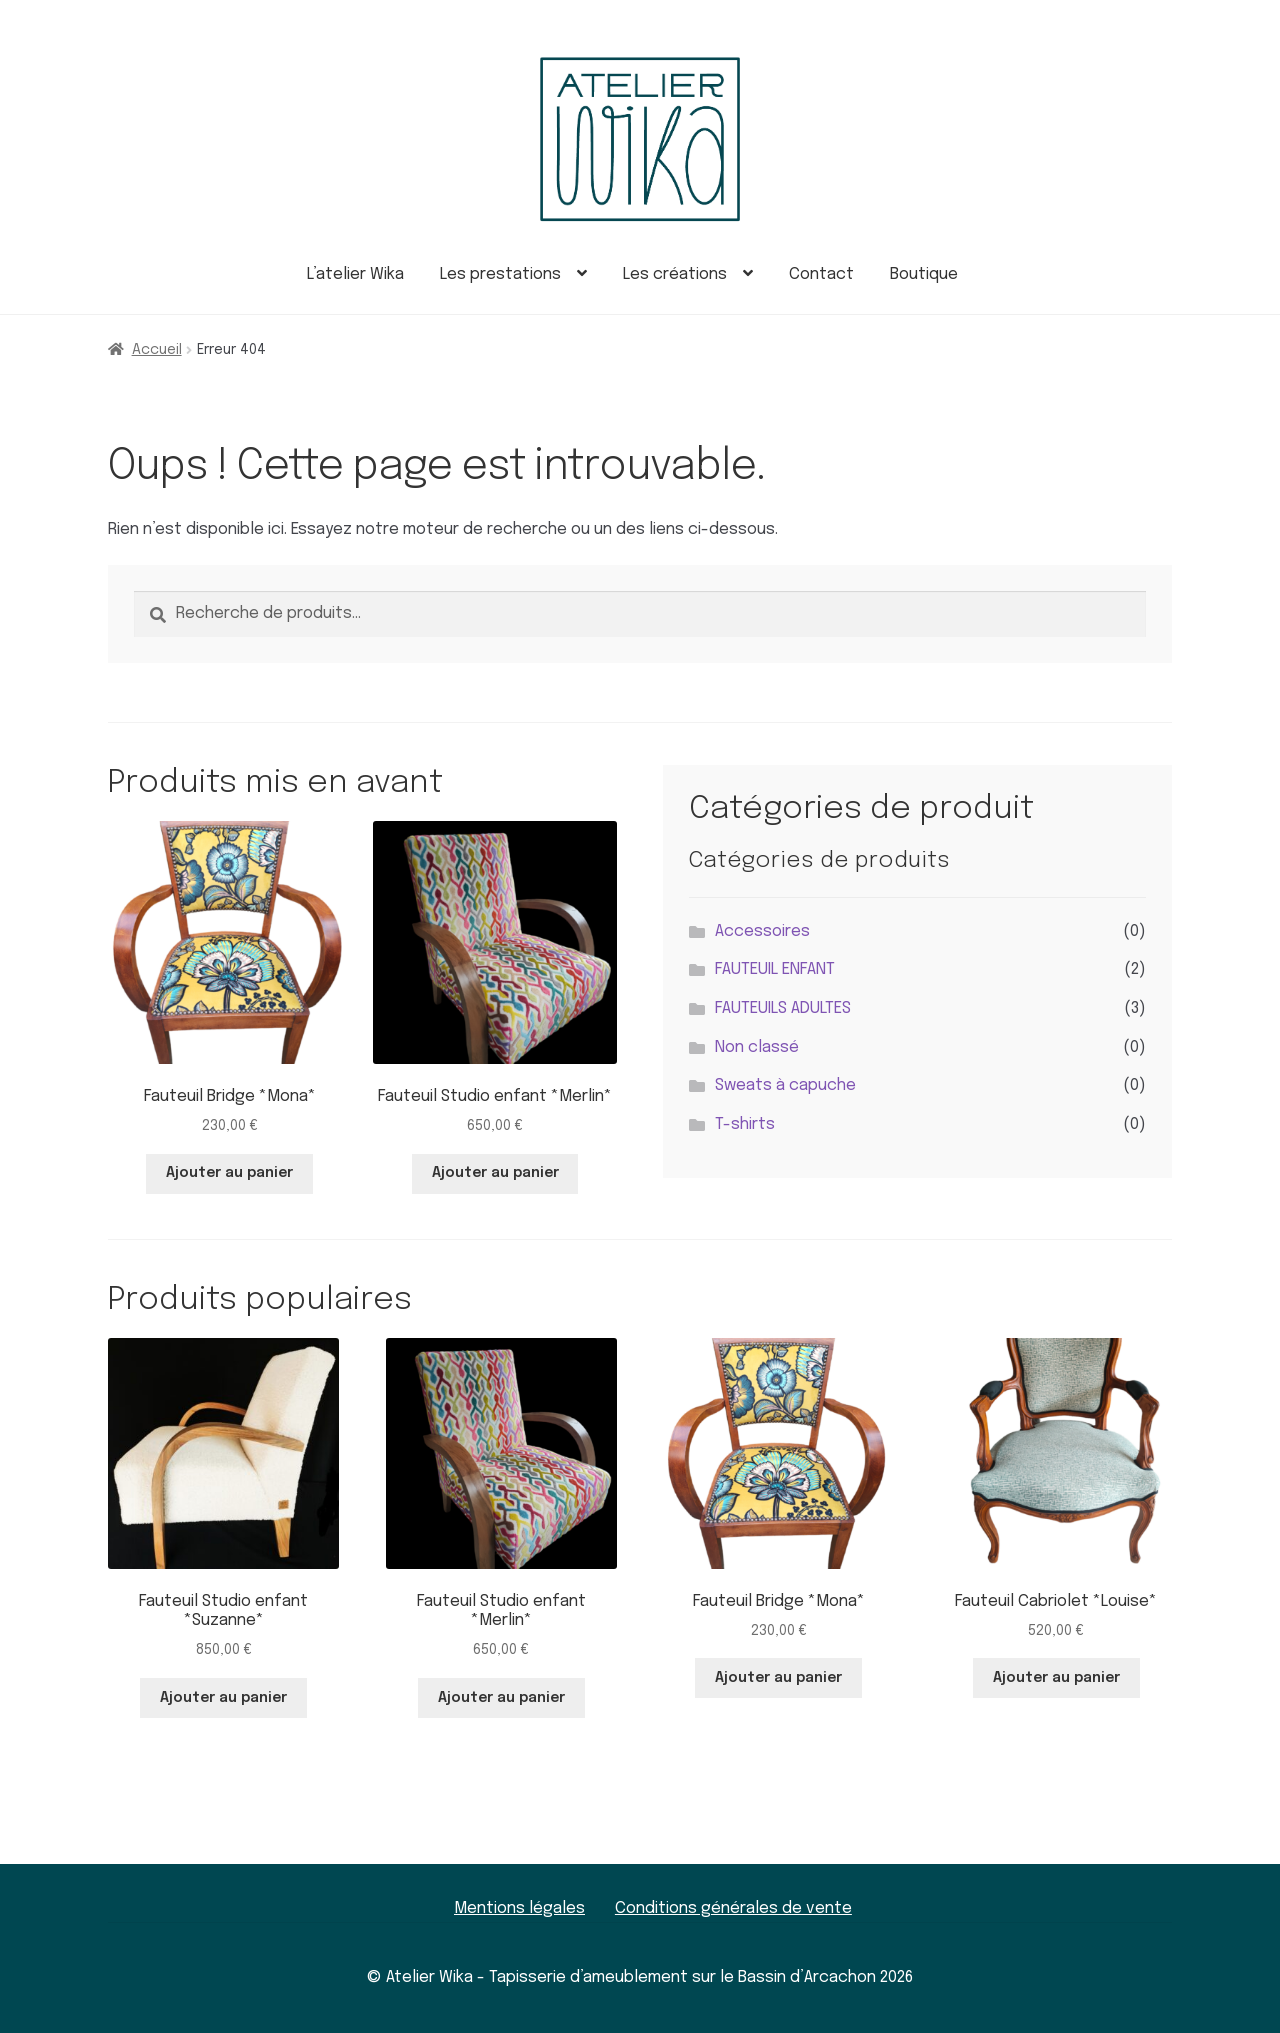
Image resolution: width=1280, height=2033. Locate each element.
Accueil (157, 350)
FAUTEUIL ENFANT (775, 969)
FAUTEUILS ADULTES (783, 1008)
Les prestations (500, 274)
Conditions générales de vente (733, 1908)
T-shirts (745, 1124)
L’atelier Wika (355, 274)
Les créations (675, 274)
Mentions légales (519, 1908)
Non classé (757, 1047)
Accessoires (762, 931)
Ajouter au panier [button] (229, 1173)
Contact (821, 274)
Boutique (924, 274)
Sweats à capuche (785, 1085)
